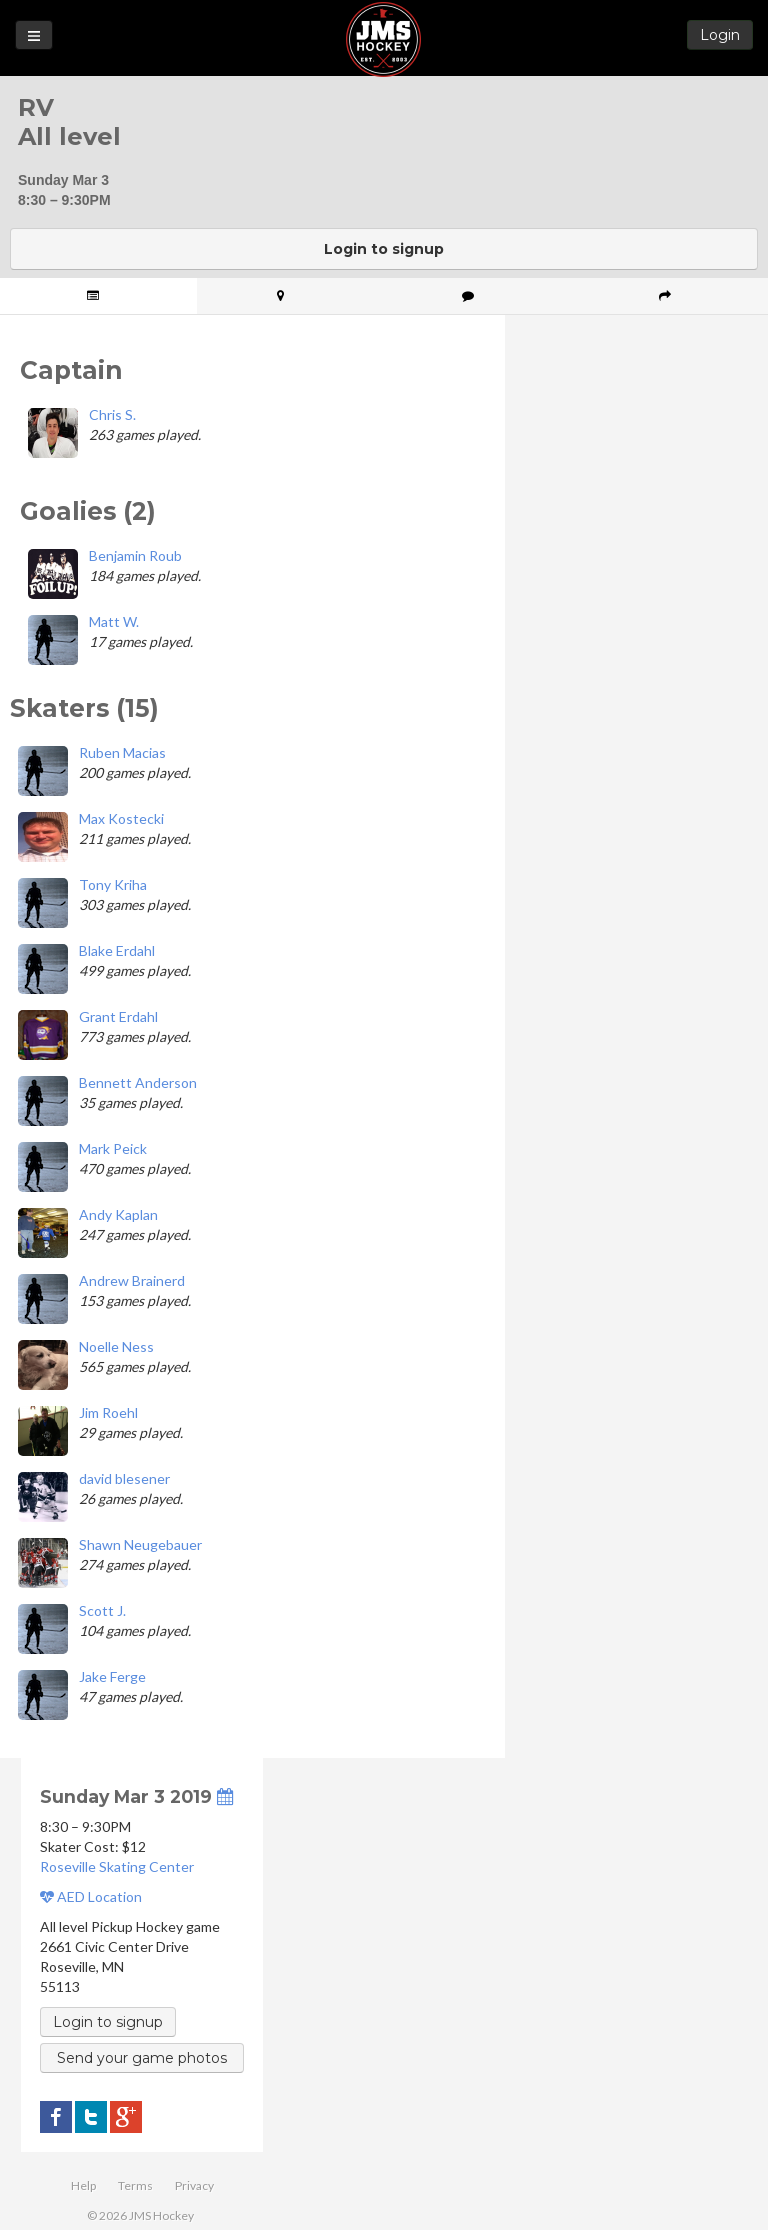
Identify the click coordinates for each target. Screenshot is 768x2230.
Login (720, 35)
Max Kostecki (121, 818)
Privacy (194, 2185)
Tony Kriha (113, 884)
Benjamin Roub (135, 555)
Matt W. (114, 621)
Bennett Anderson (138, 1082)
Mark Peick (113, 1148)
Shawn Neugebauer (140, 1544)
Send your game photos (142, 2058)
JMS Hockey (383, 39)
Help (83, 2185)
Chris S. (112, 414)
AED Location (91, 1896)
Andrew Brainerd (132, 1280)
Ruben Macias (122, 752)
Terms (135, 2185)
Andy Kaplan (118, 1214)
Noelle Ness (116, 1346)
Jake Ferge (112, 1676)
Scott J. (102, 1610)
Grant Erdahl (118, 1016)
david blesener (124, 1478)
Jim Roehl (108, 1412)
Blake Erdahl (117, 950)
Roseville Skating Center (117, 1866)
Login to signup (384, 249)
